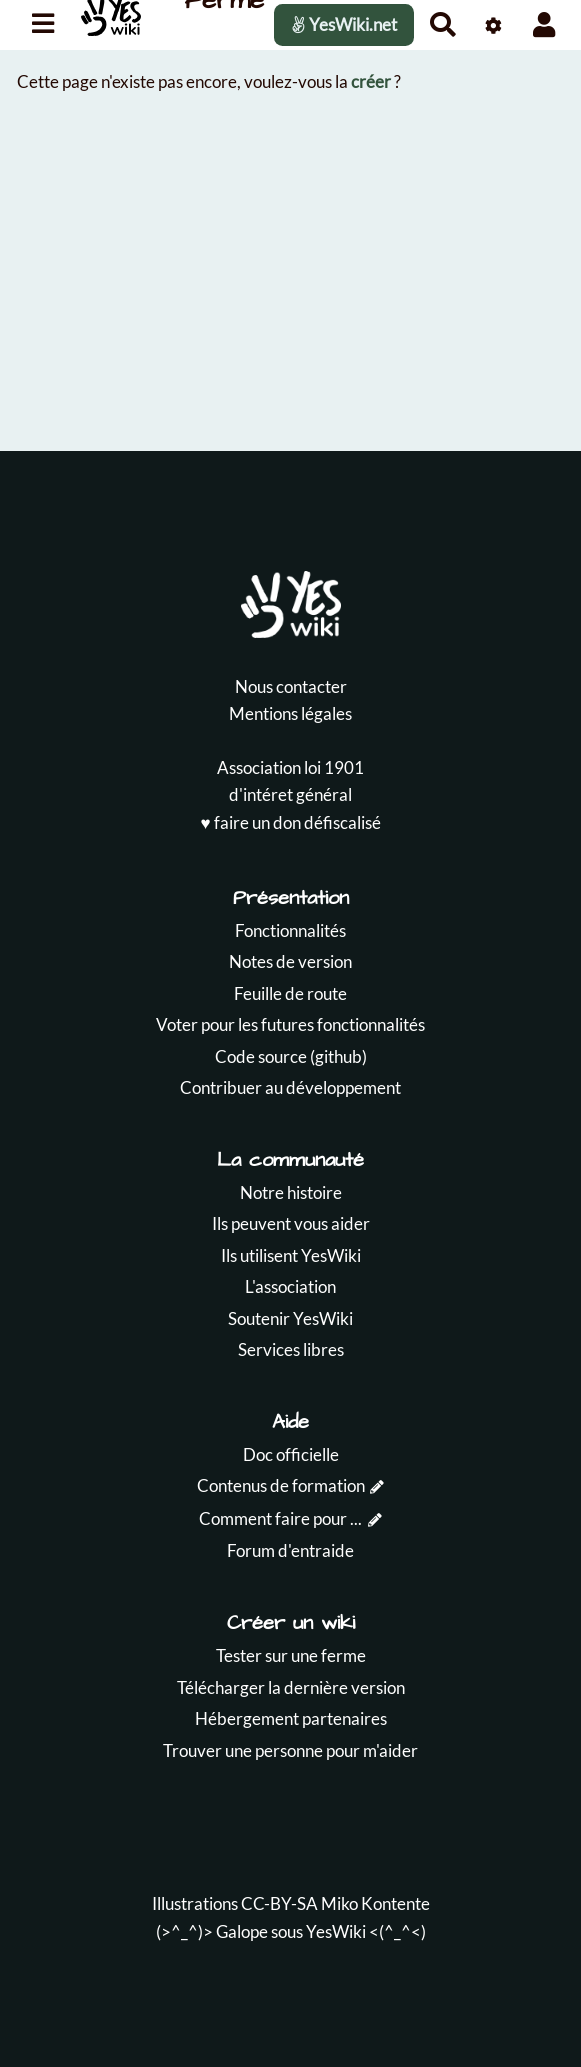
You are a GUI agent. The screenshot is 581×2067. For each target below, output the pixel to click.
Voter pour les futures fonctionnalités (290, 1024)
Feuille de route (290, 993)
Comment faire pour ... (280, 1518)
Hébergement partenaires (291, 1718)
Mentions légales (290, 713)
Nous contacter (291, 686)
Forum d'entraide (290, 1550)
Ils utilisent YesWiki (291, 1255)
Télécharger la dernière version (291, 1687)
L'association (290, 1286)
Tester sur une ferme (291, 1655)
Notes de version (290, 961)
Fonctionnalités (290, 930)
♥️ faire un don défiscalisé (290, 822)
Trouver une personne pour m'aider (290, 1750)
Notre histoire (291, 1192)
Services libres (291, 1349)
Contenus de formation (281, 1485)
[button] (544, 24)
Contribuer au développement (290, 1087)
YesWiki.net (344, 24)
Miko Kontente (375, 1903)
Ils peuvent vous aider (291, 1223)
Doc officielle (291, 1454)
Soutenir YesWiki (290, 1318)
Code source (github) (291, 1056)
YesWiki (336, 1931)
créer (371, 81)
